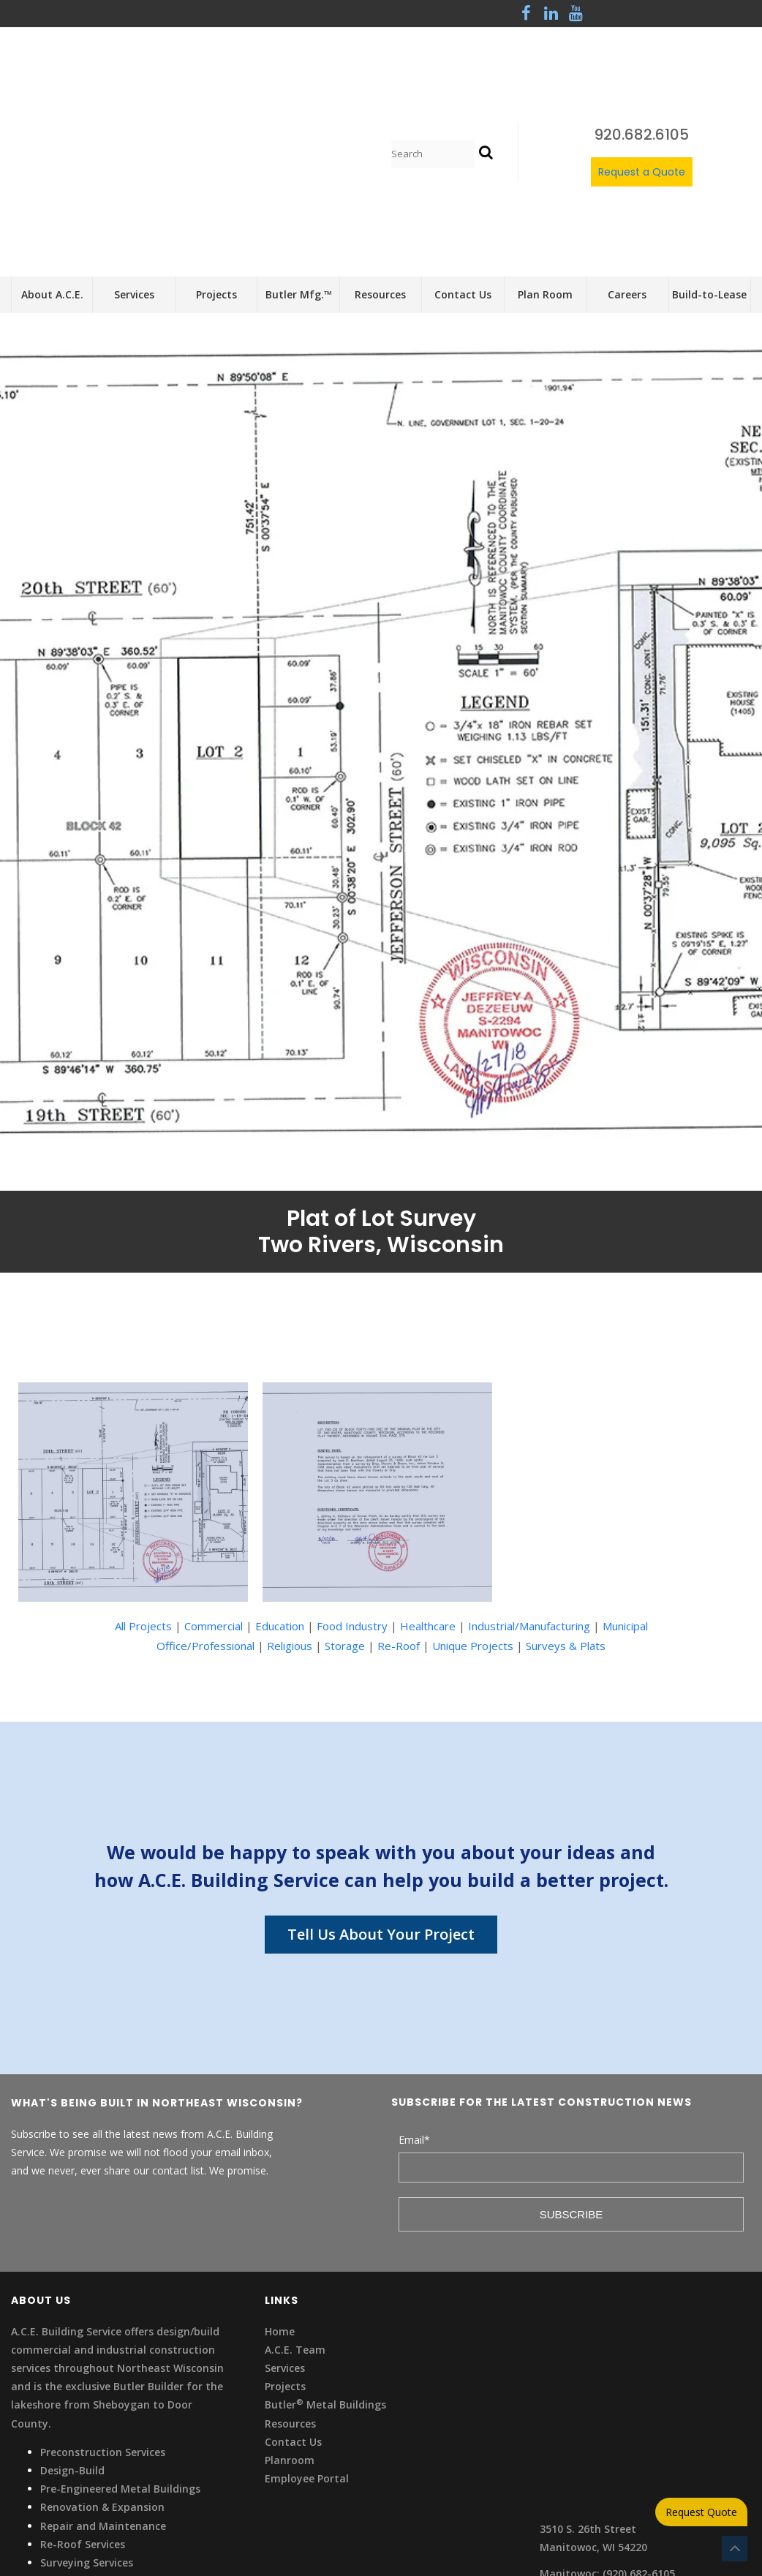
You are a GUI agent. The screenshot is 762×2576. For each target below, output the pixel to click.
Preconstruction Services (102, 2288)
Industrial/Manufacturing (529, 1462)
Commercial (213, 1462)
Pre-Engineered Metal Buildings (120, 2325)
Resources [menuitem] (380, 131)
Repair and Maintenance (103, 2361)
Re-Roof (398, 1482)
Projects (285, 2222)
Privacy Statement (58, 2427)
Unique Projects (472, 1482)
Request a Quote (641, 90)
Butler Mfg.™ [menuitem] (298, 131)
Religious (289, 1482)
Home (280, 2167)
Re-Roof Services (82, 2380)
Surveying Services (86, 2399)
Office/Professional (205, 1482)
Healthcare (428, 1462)
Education (279, 1462)
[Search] (433, 72)
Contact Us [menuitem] (462, 131)
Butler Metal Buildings (325, 2241)
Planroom (289, 2296)
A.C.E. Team (295, 2186)
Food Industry (352, 1462)
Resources (290, 2259)
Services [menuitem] (134, 131)
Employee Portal (307, 2314)
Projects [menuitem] (216, 131)
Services (285, 2204)
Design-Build (72, 2306)
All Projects (143, 1462)
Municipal (625, 1462)
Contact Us (293, 2278)
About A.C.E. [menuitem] (52, 131)
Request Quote (701, 2512)
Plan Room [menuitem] (545, 131)
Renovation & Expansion (102, 2343)
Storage (345, 1482)
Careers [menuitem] (627, 131)
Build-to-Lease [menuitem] (709, 131)
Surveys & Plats (566, 1482)
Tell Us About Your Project (381, 1770)
